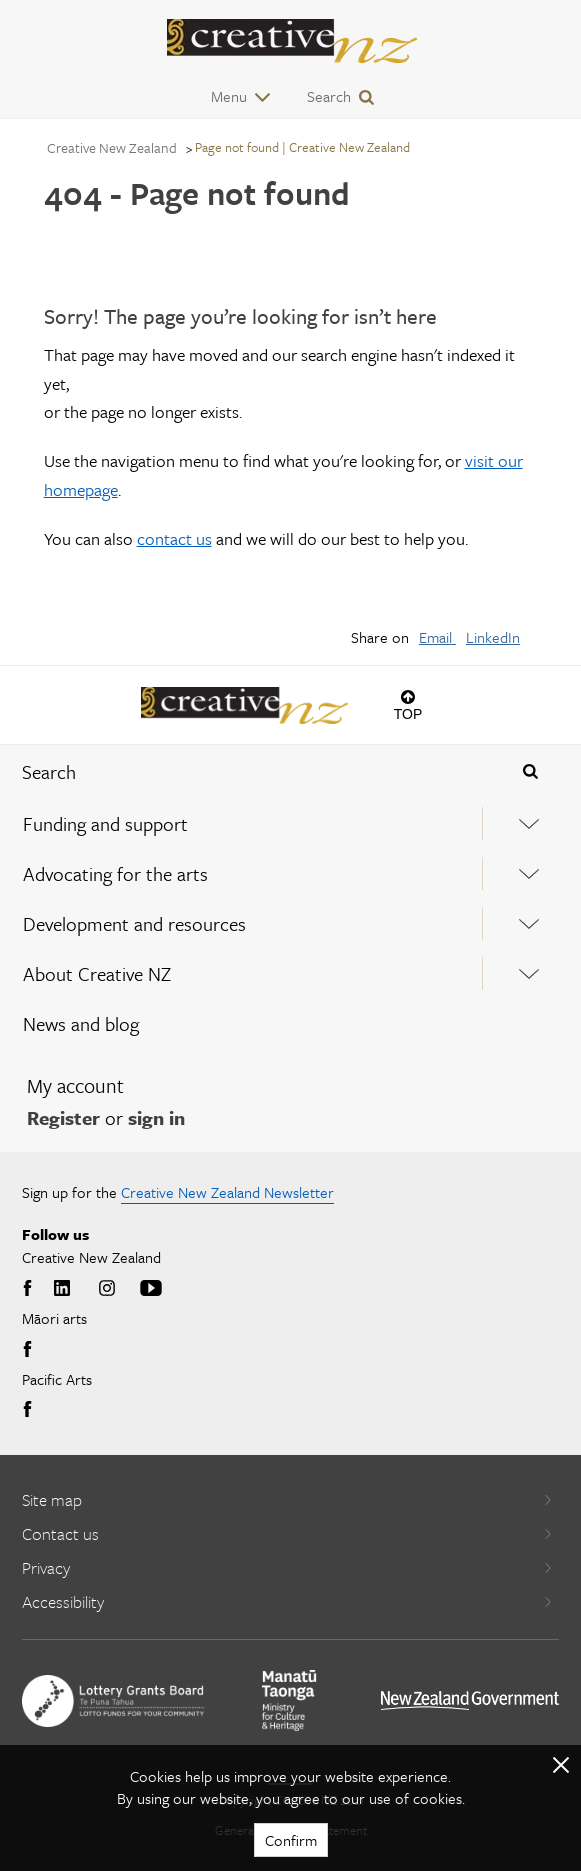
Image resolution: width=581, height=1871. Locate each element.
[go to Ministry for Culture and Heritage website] (289, 1700)
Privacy (287, 1567)
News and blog (81, 1023)
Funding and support (105, 823)
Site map (287, 1499)
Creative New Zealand (112, 147)
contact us (174, 538)
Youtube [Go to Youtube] (151, 1289)
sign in (156, 1117)
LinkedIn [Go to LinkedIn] (62, 1289)
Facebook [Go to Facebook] (30, 1289)
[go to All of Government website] (470, 1700)
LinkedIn (493, 637)
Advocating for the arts (115, 873)
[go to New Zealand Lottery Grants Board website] (113, 1701)
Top (408, 713)
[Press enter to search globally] (531, 772)
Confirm (291, 1840)
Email (437, 637)
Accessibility (287, 1601)
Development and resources (134, 923)
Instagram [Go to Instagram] (107, 1289)
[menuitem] (290, 824)
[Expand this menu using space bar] (530, 823)
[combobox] (242, 772)
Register (63, 1117)
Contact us (287, 1533)
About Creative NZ (97, 973)
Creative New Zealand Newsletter (227, 1192)
